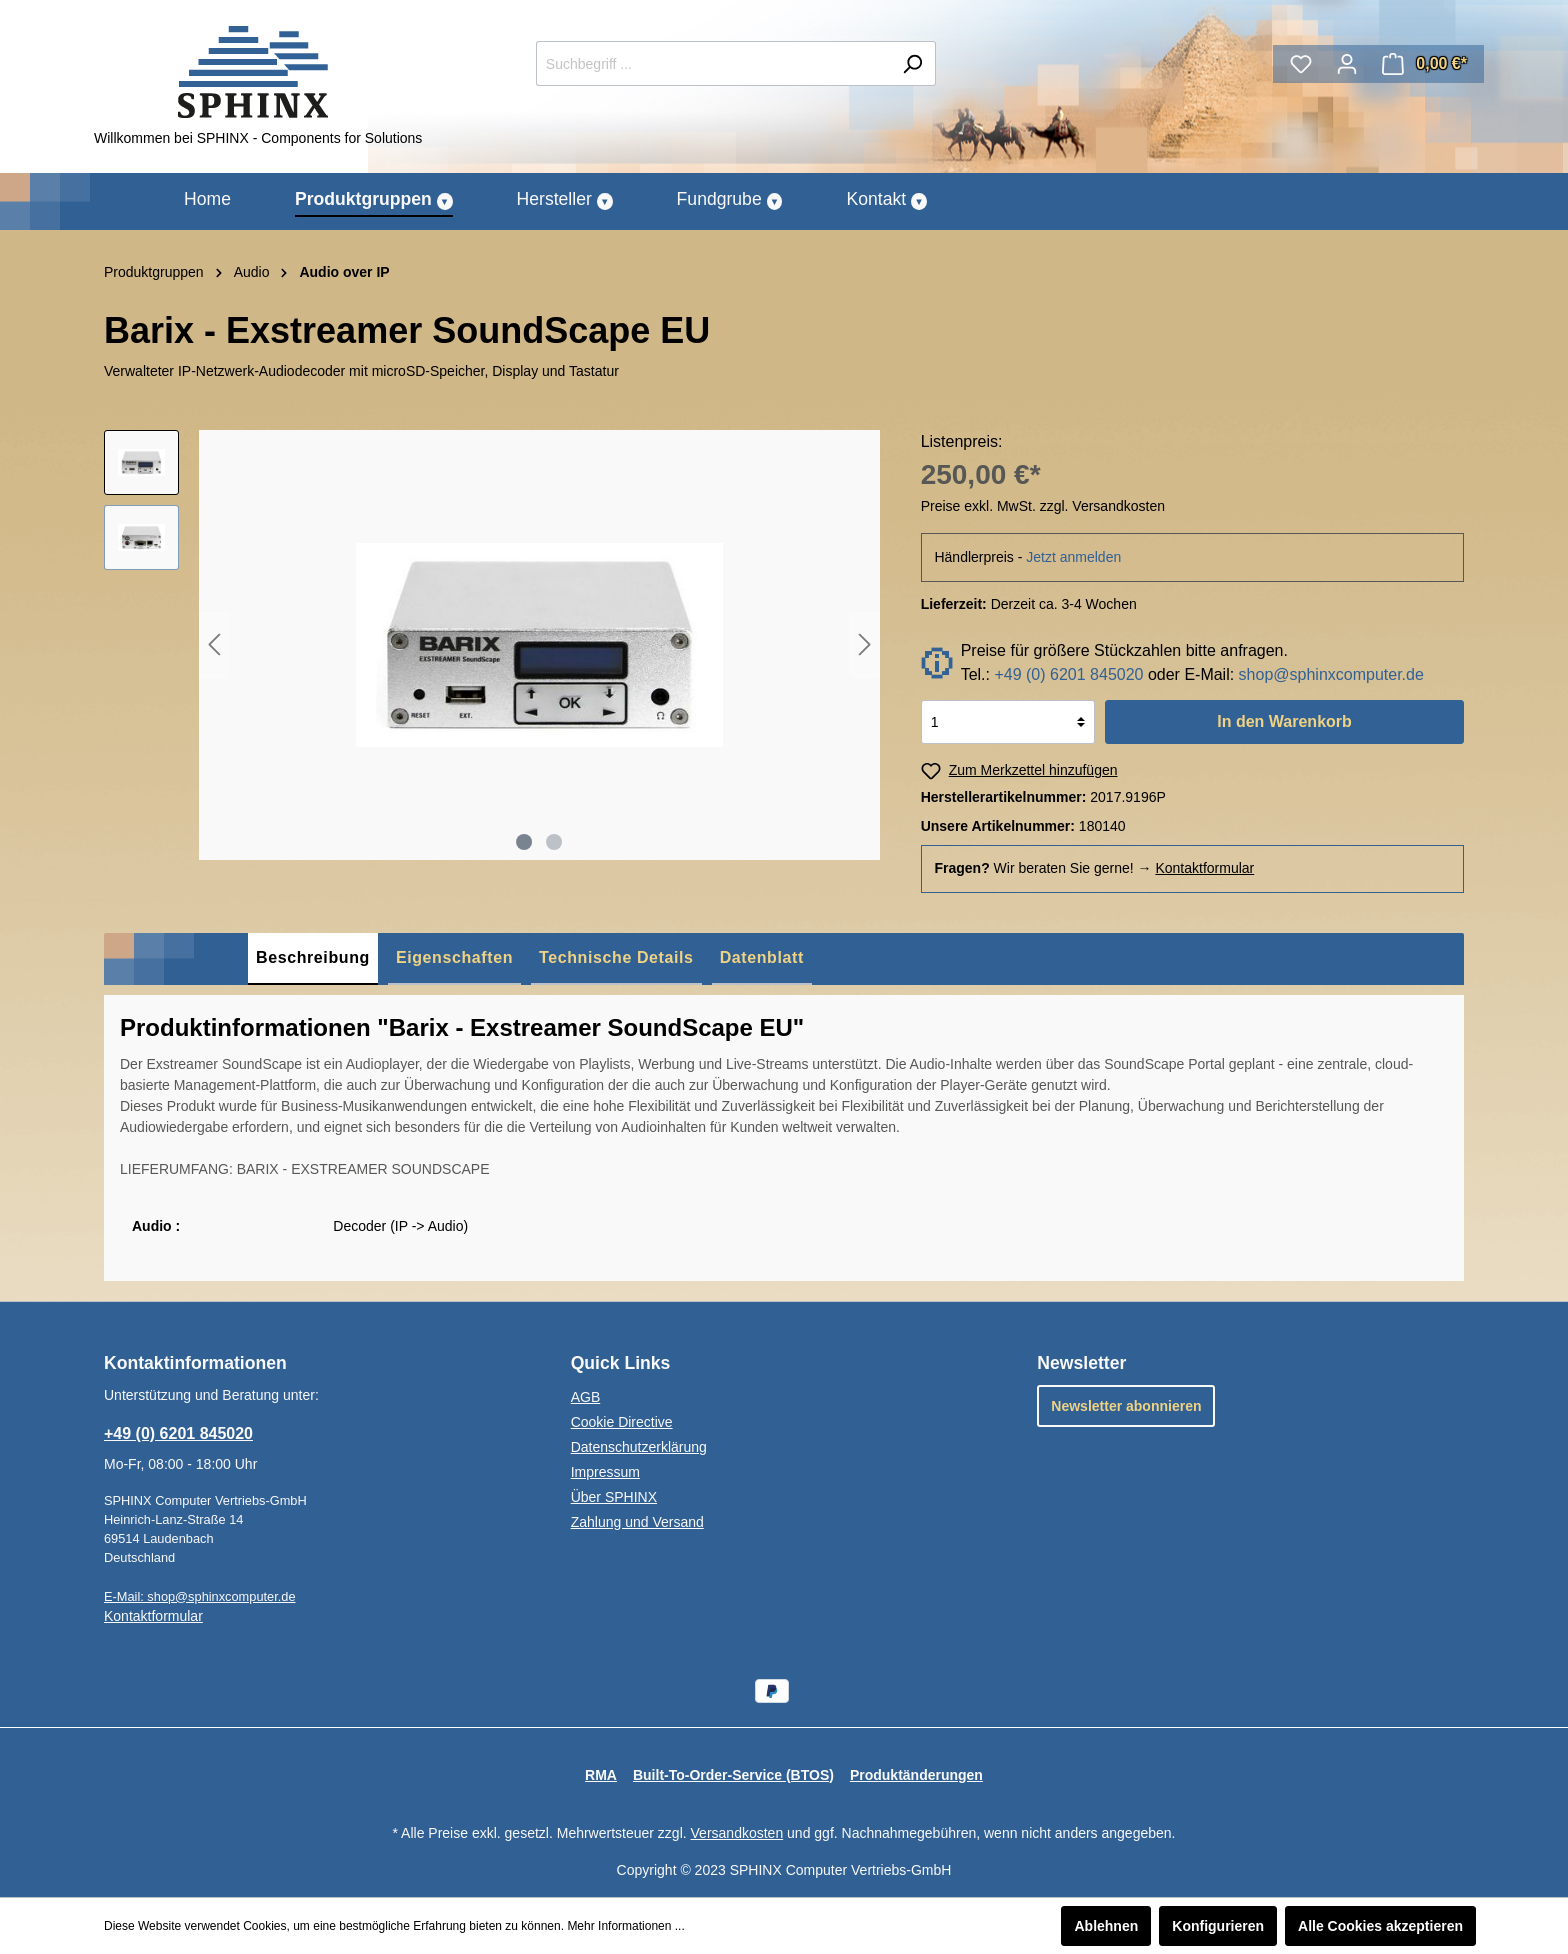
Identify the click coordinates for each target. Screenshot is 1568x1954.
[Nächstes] (865, 644)
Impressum (605, 1472)
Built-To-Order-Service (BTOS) (733, 1775)
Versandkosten (737, 1833)
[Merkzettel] (1301, 64)
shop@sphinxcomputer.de (1331, 674)
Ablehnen (1106, 1926)
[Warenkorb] (1424, 64)
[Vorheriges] (214, 644)
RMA (601, 1775)
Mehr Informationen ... (625, 1926)
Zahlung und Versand (637, 1522)
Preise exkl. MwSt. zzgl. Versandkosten (1043, 506)
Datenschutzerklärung (639, 1447)
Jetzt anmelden (1073, 557)
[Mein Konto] (1347, 64)
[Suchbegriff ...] (713, 63)
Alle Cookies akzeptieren (1380, 1926)
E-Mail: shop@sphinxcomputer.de (200, 1596)
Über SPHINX (614, 1497)
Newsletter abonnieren (1126, 1406)
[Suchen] (912, 63)
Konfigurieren (1218, 1926)
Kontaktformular (1204, 868)
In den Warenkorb (1284, 721)
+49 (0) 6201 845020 (1068, 674)
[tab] (313, 959)
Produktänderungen (916, 1775)
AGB (586, 1397)
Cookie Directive (622, 1422)
